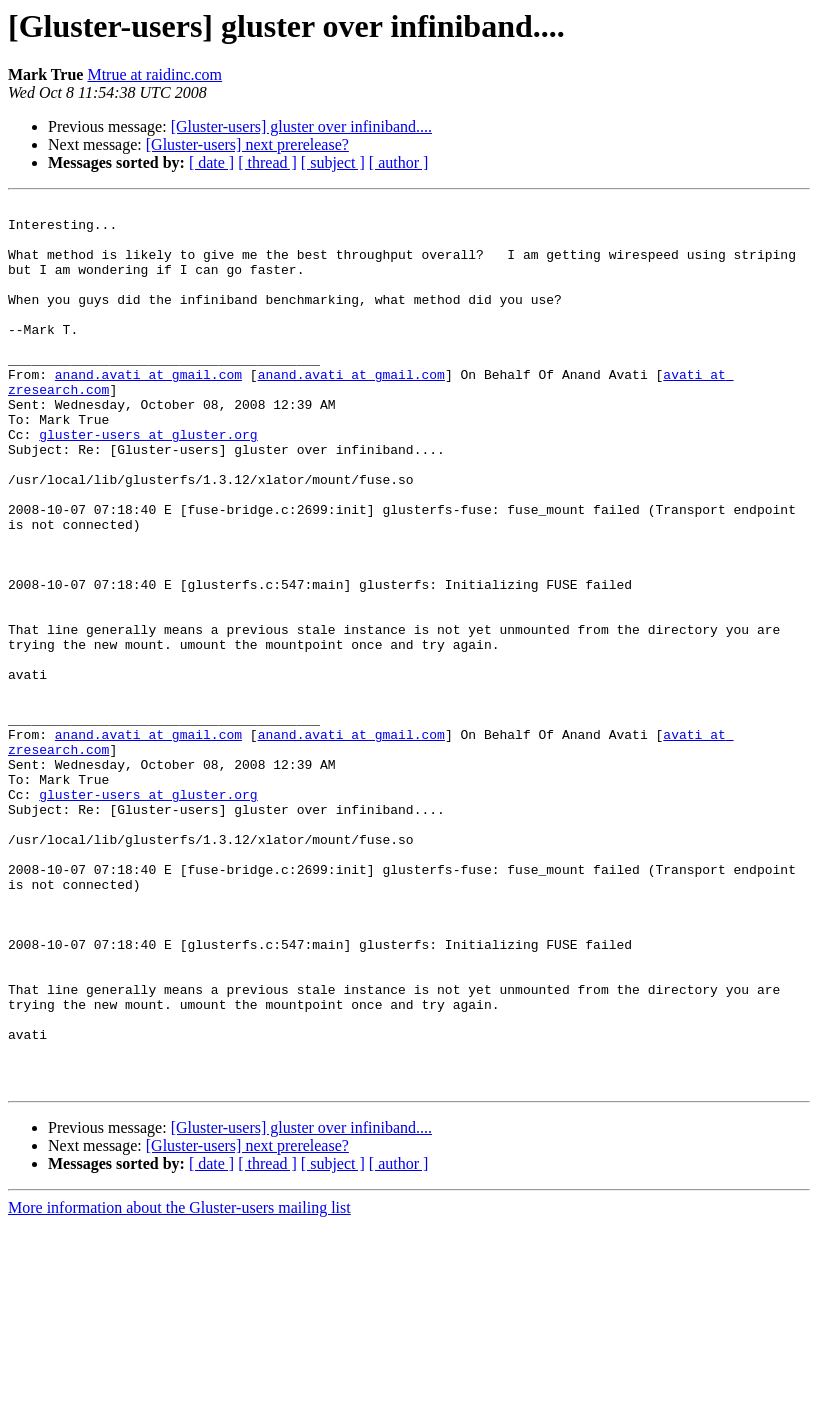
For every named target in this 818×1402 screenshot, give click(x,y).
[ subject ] (333, 162)
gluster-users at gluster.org (148, 482)
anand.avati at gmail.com (148, 410)
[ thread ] (267, 162)
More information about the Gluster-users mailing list (179, 1384)
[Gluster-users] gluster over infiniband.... (301, 126)
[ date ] (211, 162)
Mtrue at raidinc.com (154, 74)
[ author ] (399, 162)
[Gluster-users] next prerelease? (247, 144)
